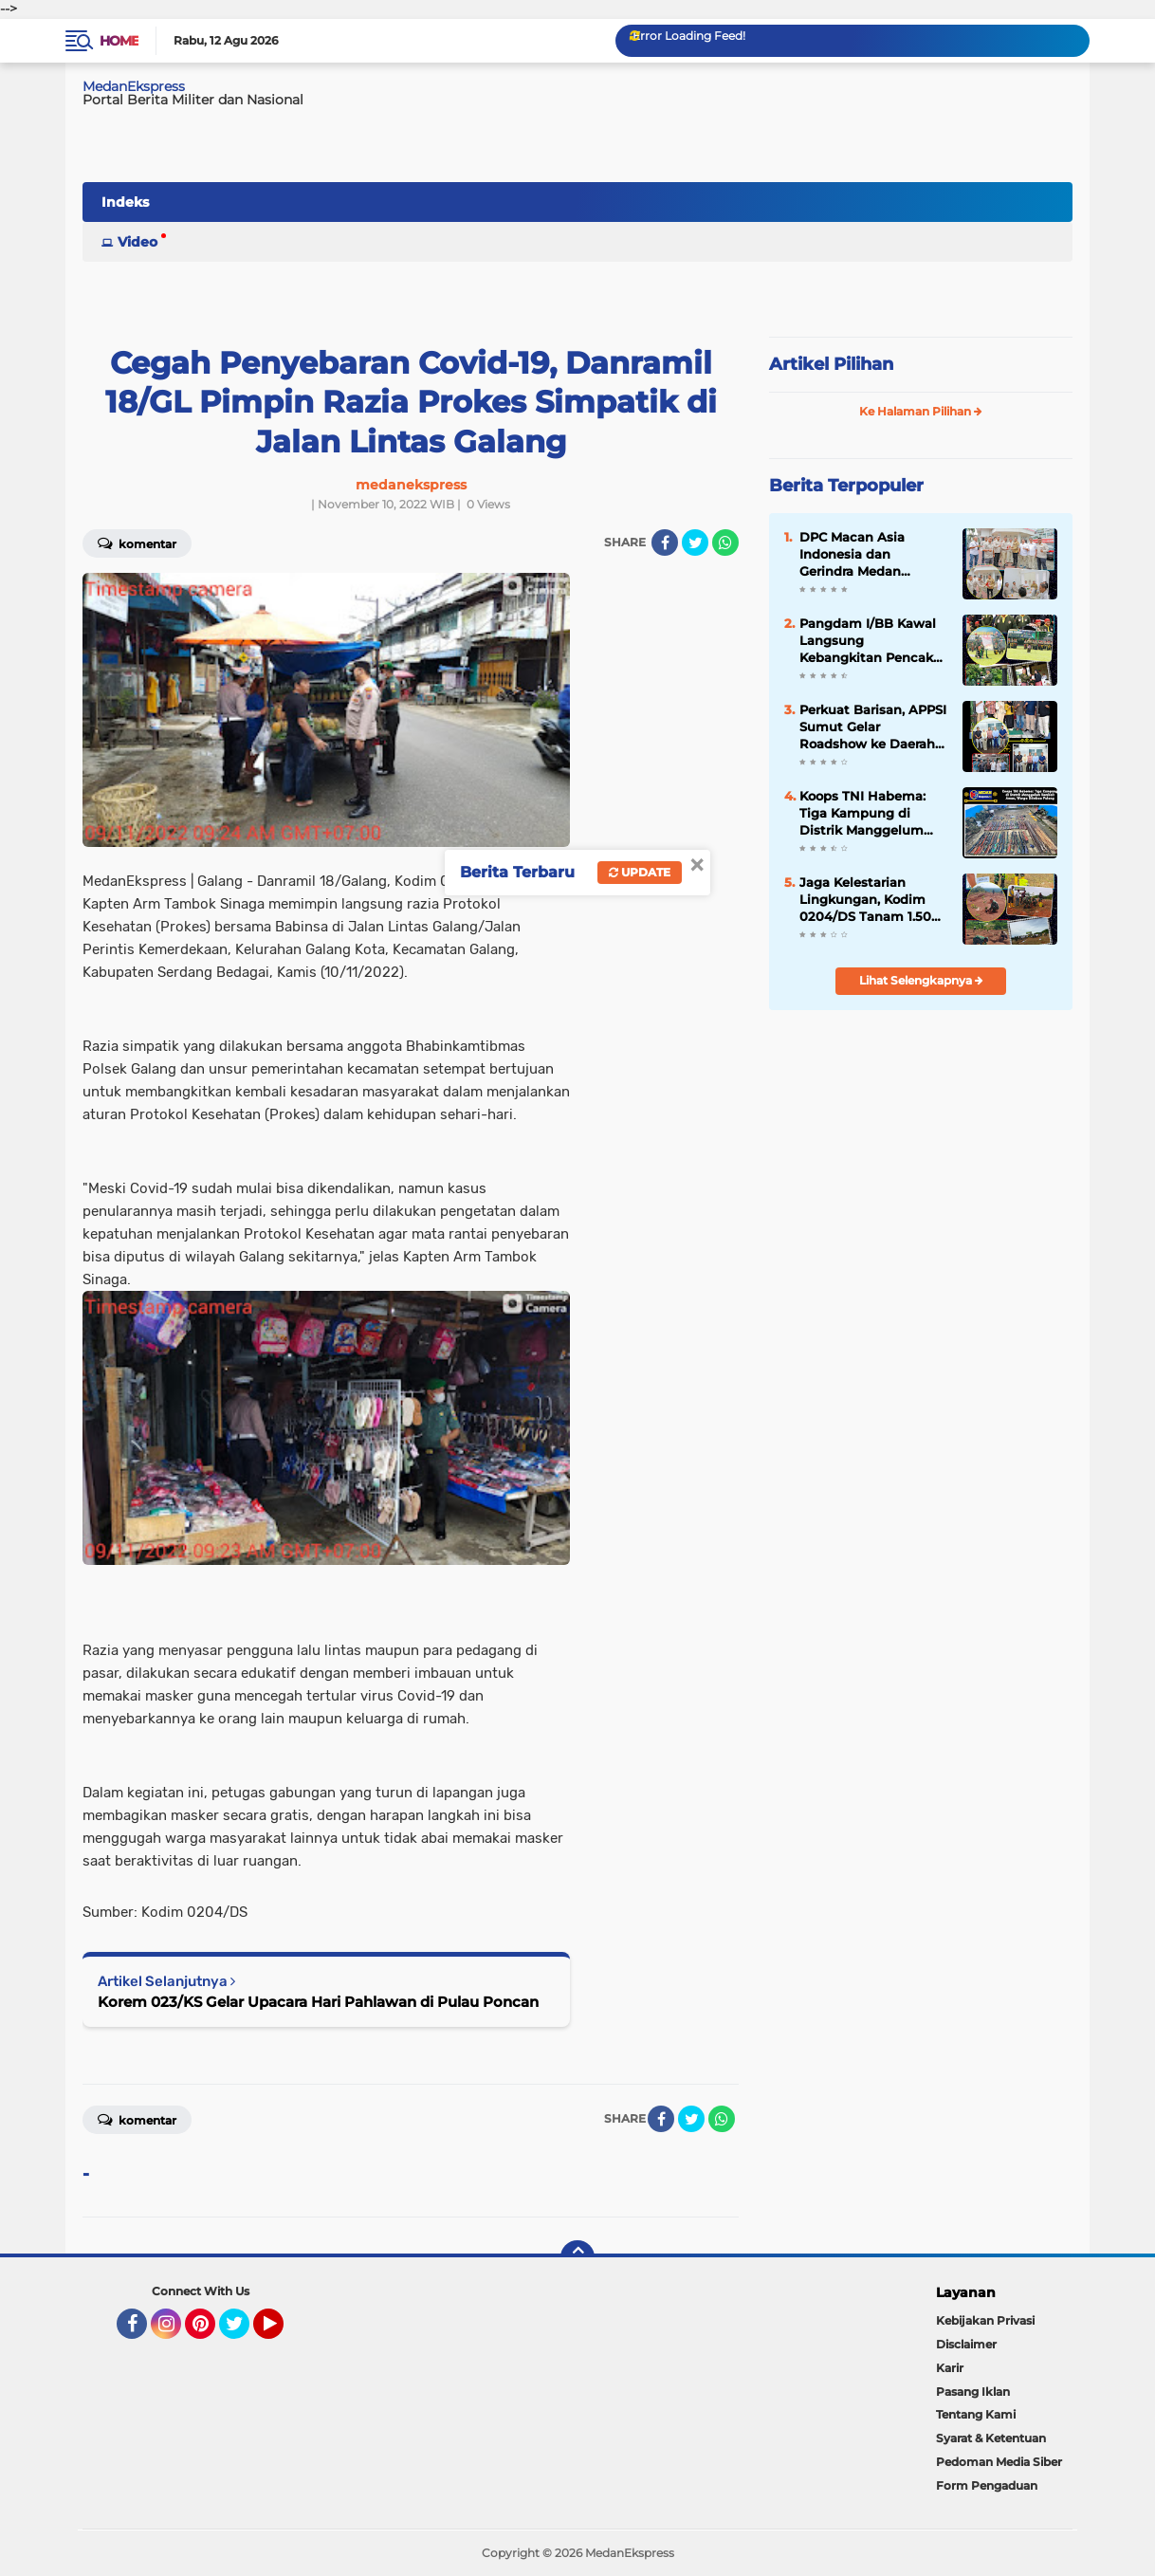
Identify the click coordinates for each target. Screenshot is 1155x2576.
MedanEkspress (133, 86)
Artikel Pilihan (831, 364)
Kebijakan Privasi (985, 2320)
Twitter (242, 2332)
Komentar (137, 542)
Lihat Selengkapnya (921, 980)
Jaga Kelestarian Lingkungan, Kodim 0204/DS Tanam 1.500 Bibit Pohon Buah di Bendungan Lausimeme (869, 900)
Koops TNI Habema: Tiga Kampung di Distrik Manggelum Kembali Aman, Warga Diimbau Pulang (871, 813)
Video (137, 241)
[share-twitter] (695, 542)
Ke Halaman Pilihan (920, 411)
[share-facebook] (664, 542)
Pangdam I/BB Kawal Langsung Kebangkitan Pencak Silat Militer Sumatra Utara (867, 641)
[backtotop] (577, 2257)
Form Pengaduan (986, 2485)
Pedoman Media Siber (999, 2462)
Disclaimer (966, 2344)
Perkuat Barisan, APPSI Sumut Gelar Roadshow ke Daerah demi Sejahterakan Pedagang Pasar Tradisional (872, 727)
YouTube (281, 2332)
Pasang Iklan (973, 2391)
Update (639, 872)
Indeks (125, 202)
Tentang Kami (976, 2414)
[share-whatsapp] (725, 542)
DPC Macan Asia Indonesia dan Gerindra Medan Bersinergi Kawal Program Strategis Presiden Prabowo (856, 554)
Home (119, 40)
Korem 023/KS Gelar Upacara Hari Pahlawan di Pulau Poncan (318, 2002)
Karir (949, 2368)
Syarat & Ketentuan (991, 2438)
